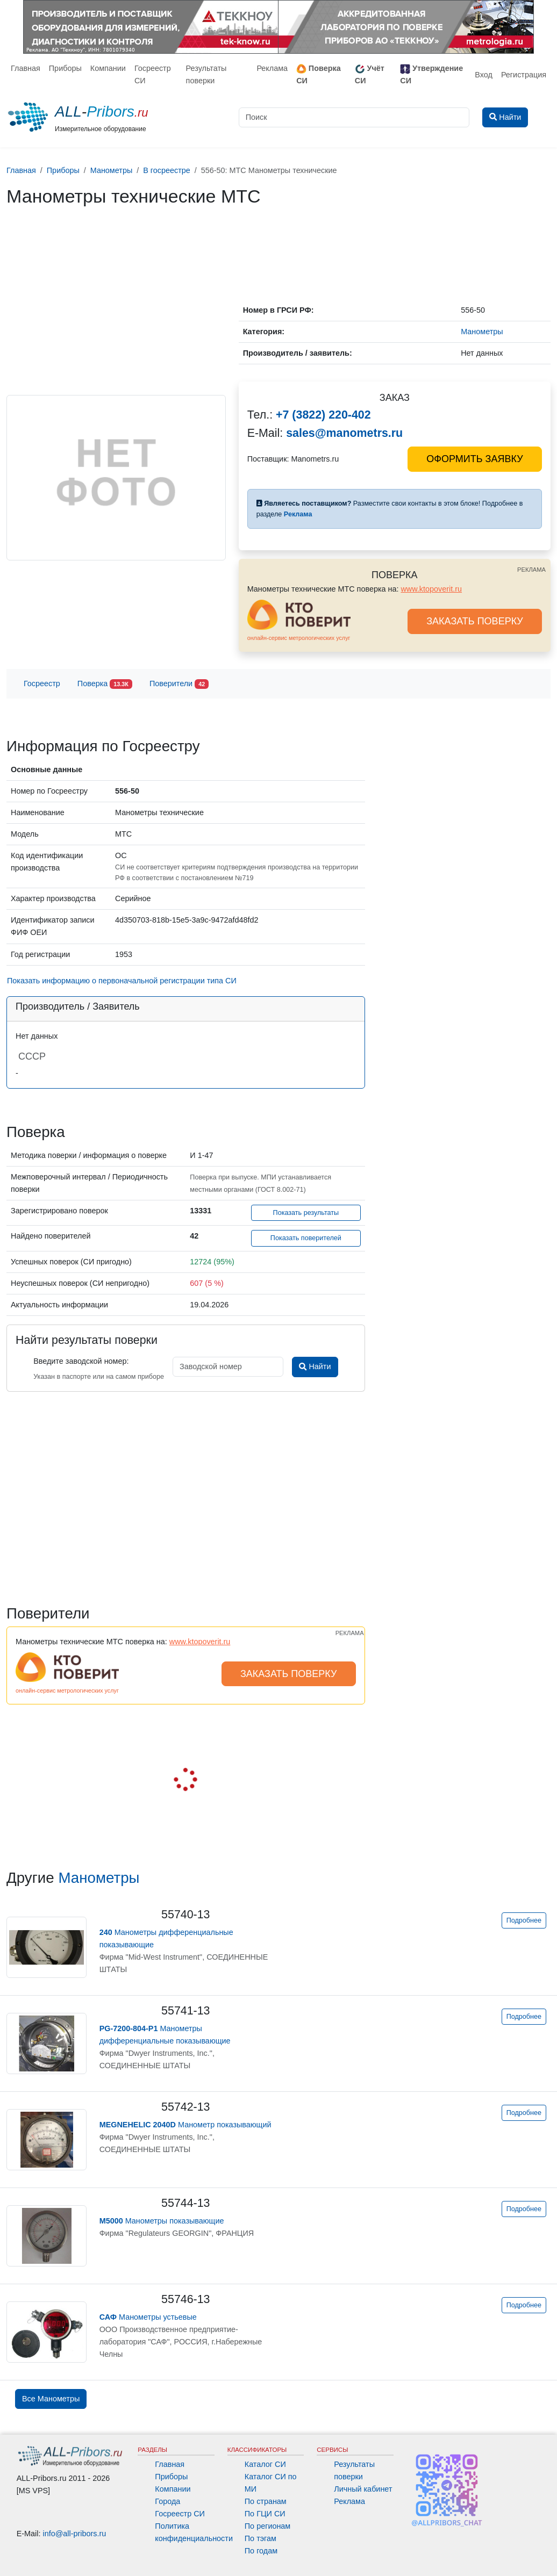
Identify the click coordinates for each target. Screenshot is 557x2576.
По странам (266, 2501)
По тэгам (260, 2538)
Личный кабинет (363, 2489)
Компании (108, 68)
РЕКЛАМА (531, 569)
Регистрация (523, 74)
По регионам (268, 2526)
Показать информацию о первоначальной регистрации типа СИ (122, 980)
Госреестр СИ (152, 74)
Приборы (65, 68)
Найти (315, 1366)
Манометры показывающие (161, 2221)
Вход (483, 74)
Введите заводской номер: (80, 1361)
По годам (261, 2550)
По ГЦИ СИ (265, 2513)
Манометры (98, 1877)
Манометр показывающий (185, 2124)
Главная (25, 68)
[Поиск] (354, 117)
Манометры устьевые (148, 2317)
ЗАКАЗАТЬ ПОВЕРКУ (474, 621)
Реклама (272, 68)
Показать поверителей (305, 1238)
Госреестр (42, 683)
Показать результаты (306, 1213)
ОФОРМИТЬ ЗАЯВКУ (474, 459)
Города (167, 2501)
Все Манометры (51, 2398)
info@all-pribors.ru (74, 2533)
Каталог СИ (265, 2464)
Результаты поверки (206, 74)
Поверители (179, 684)
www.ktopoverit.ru (431, 589)
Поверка (104, 684)
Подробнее (523, 1920)
